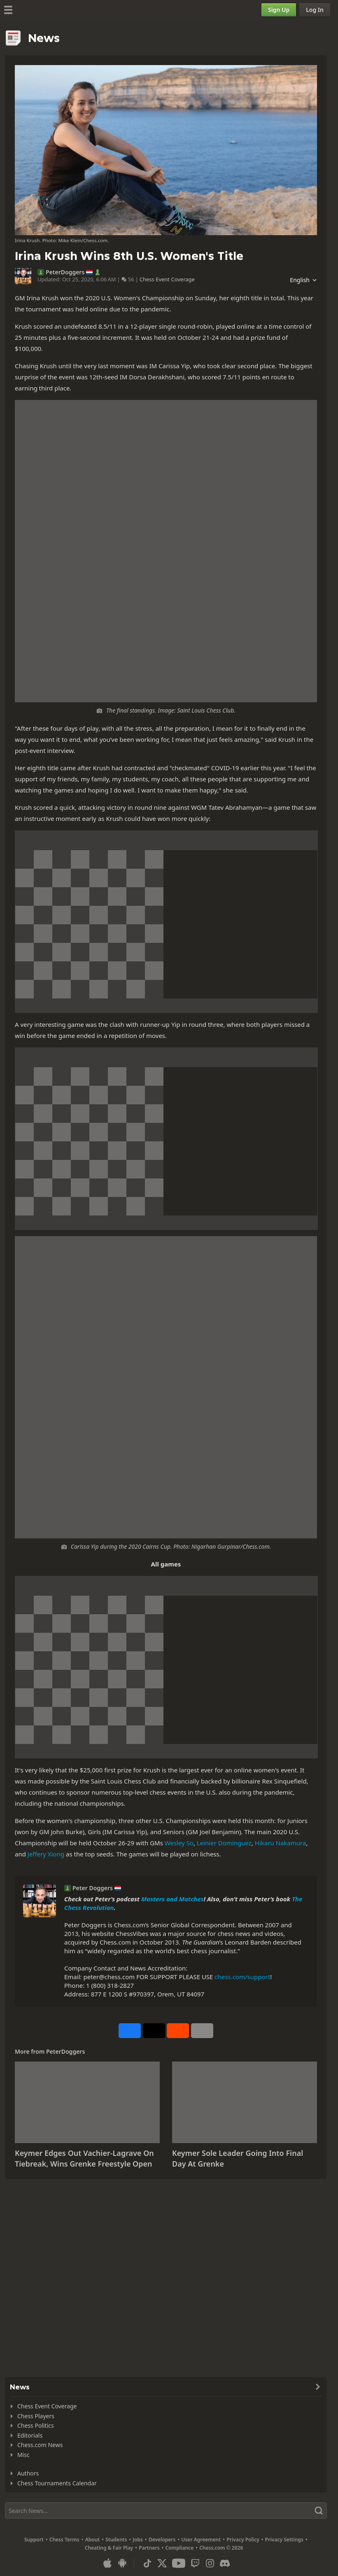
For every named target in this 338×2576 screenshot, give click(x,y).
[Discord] (225, 2563)
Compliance (180, 2547)
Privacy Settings (284, 2539)
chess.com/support (242, 1977)
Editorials (29, 2435)
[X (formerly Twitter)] (162, 2563)
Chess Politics (35, 2425)
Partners (149, 2547)
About (92, 2539)
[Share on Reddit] (178, 2030)
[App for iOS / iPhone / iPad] (107, 2563)
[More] (202, 2030)
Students (116, 2539)
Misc (23, 2455)
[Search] (166, 2510)
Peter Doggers (92, 1888)
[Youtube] (178, 2563)
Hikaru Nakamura (280, 1843)
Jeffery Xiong (46, 1854)
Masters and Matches (172, 1899)
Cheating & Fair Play (109, 2547)
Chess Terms (64, 2539)
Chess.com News (40, 2445)
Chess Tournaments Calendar (57, 2483)
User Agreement (201, 2539)
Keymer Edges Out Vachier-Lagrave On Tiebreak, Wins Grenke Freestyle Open (84, 2158)
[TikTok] (147, 2563)
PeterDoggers (65, 272)
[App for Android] (122, 2563)
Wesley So (179, 1843)
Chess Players (35, 2416)
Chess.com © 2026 (221, 2547)
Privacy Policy (242, 2539)
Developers (162, 2539)
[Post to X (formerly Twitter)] (154, 2030)
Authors (28, 2473)
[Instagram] (210, 2563)
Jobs (138, 2539)
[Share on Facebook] (130, 2030)
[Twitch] (195, 2563)
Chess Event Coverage (167, 279)
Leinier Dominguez (224, 1843)
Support (34, 2539)
